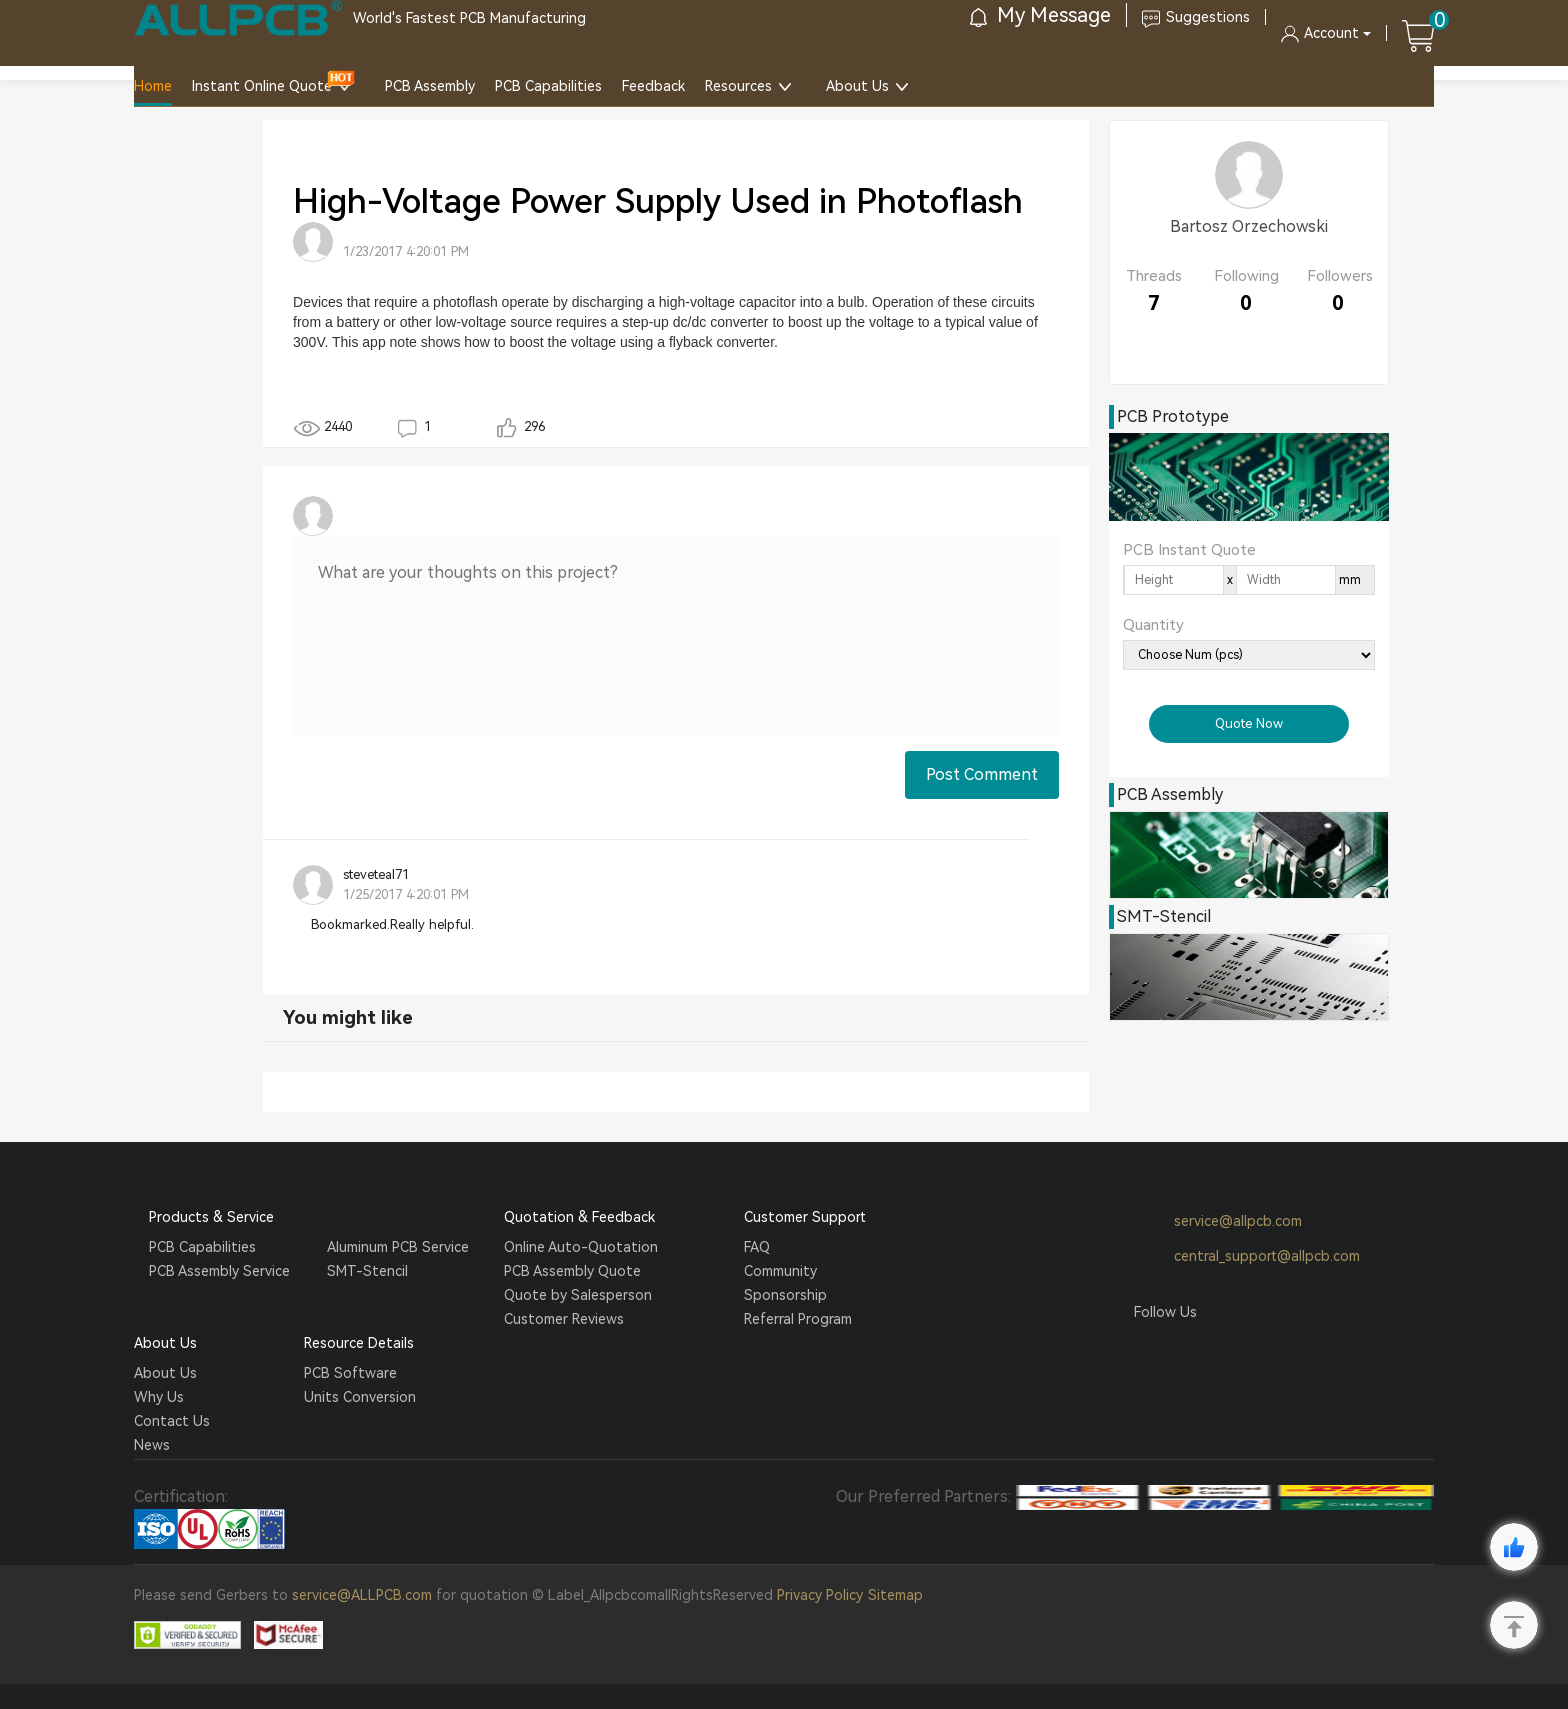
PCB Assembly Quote (572, 1271)
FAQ (757, 1247)
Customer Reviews (564, 1319)
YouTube (1263, 1350)
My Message (1040, 15)
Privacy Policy (820, 1595)
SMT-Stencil (367, 1271)
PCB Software (350, 1373)
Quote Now (1249, 723)
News (152, 1445)
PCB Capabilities (548, 86)
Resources (738, 86)
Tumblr (1225, 1350)
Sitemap (895, 1595)
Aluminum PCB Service (398, 1247)
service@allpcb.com (1218, 1222)
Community (780, 1271)
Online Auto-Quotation (581, 1247)
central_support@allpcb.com (1247, 1257)
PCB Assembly (430, 86)
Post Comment (982, 774)
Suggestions (1196, 17)
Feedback (653, 86)
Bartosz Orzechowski (1249, 226)
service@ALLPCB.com (362, 1595)
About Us (857, 86)
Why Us (159, 1397)
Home (153, 86)
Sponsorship (785, 1295)
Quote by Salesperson (578, 1295)
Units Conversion (360, 1397)
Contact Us (172, 1421)
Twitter (1187, 1350)
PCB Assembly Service (219, 1271)
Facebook (1149, 1350)
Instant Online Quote (262, 86)
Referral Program (798, 1319)
